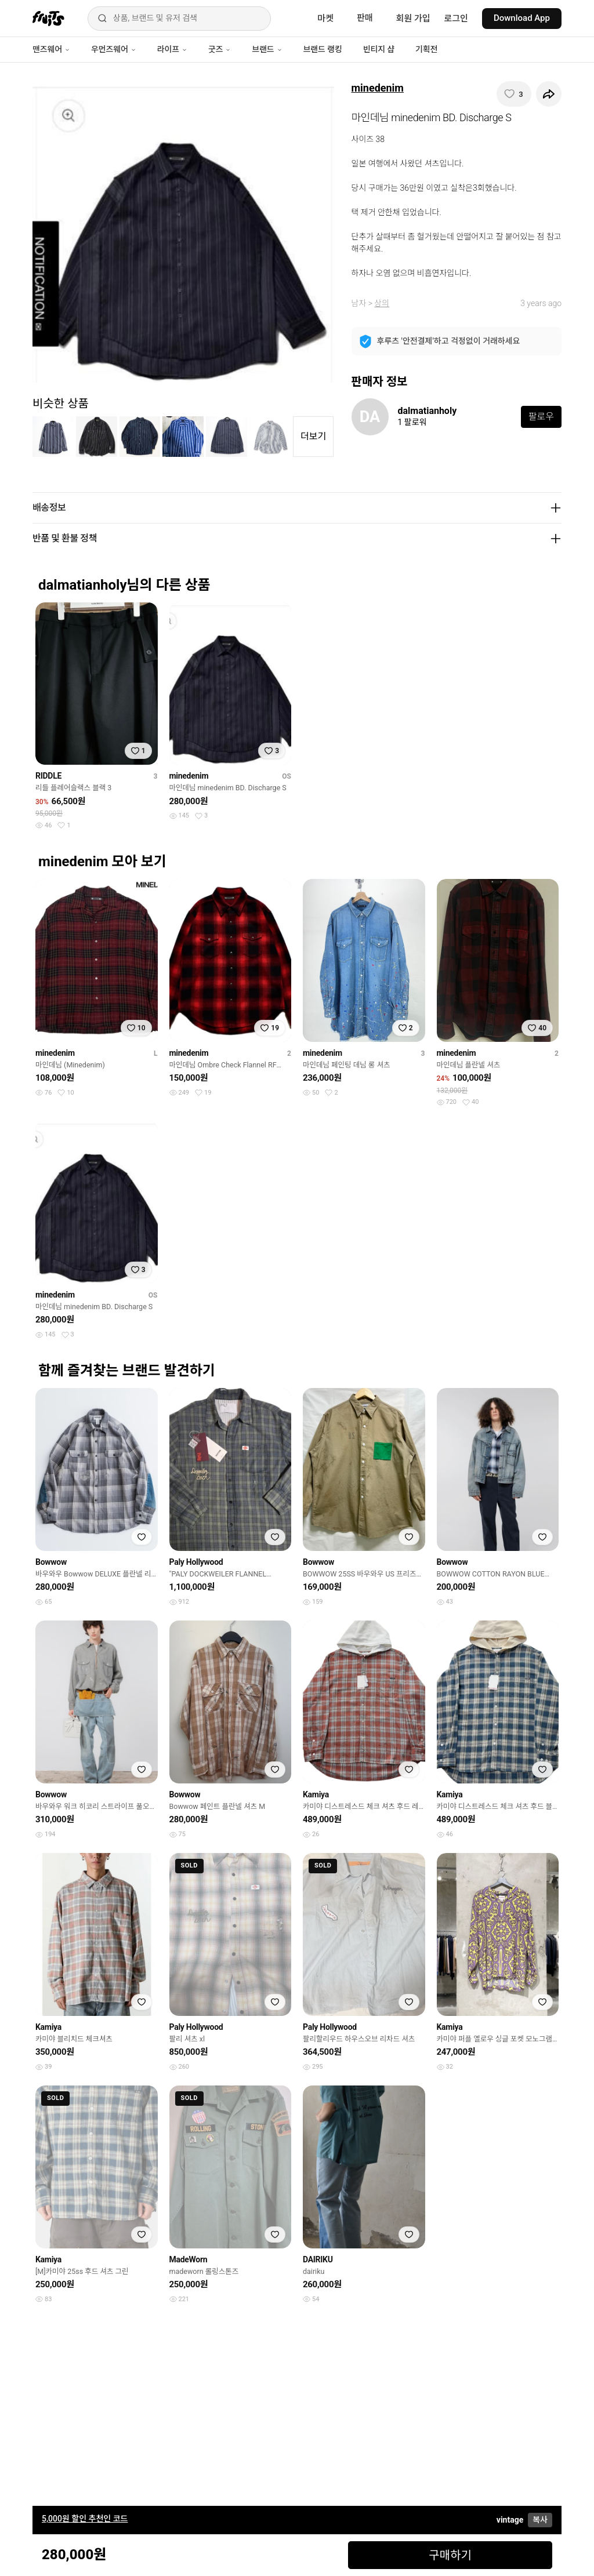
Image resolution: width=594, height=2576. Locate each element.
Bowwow (51, 1562)
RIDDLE (48, 775)
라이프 (172, 49)
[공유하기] (549, 94)
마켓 (325, 18)
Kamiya (316, 1794)
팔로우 (541, 416)
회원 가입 (413, 18)
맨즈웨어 (51, 49)
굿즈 (219, 49)
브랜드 (267, 49)
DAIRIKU (318, 2259)
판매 (365, 18)
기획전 (426, 49)
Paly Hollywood (196, 1562)
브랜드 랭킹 (322, 49)
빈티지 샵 (378, 49)
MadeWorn (188, 2259)
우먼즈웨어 (113, 49)
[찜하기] (514, 94)
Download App (522, 18)
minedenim (378, 88)
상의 (381, 303)
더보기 (313, 436)
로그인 (456, 18)
